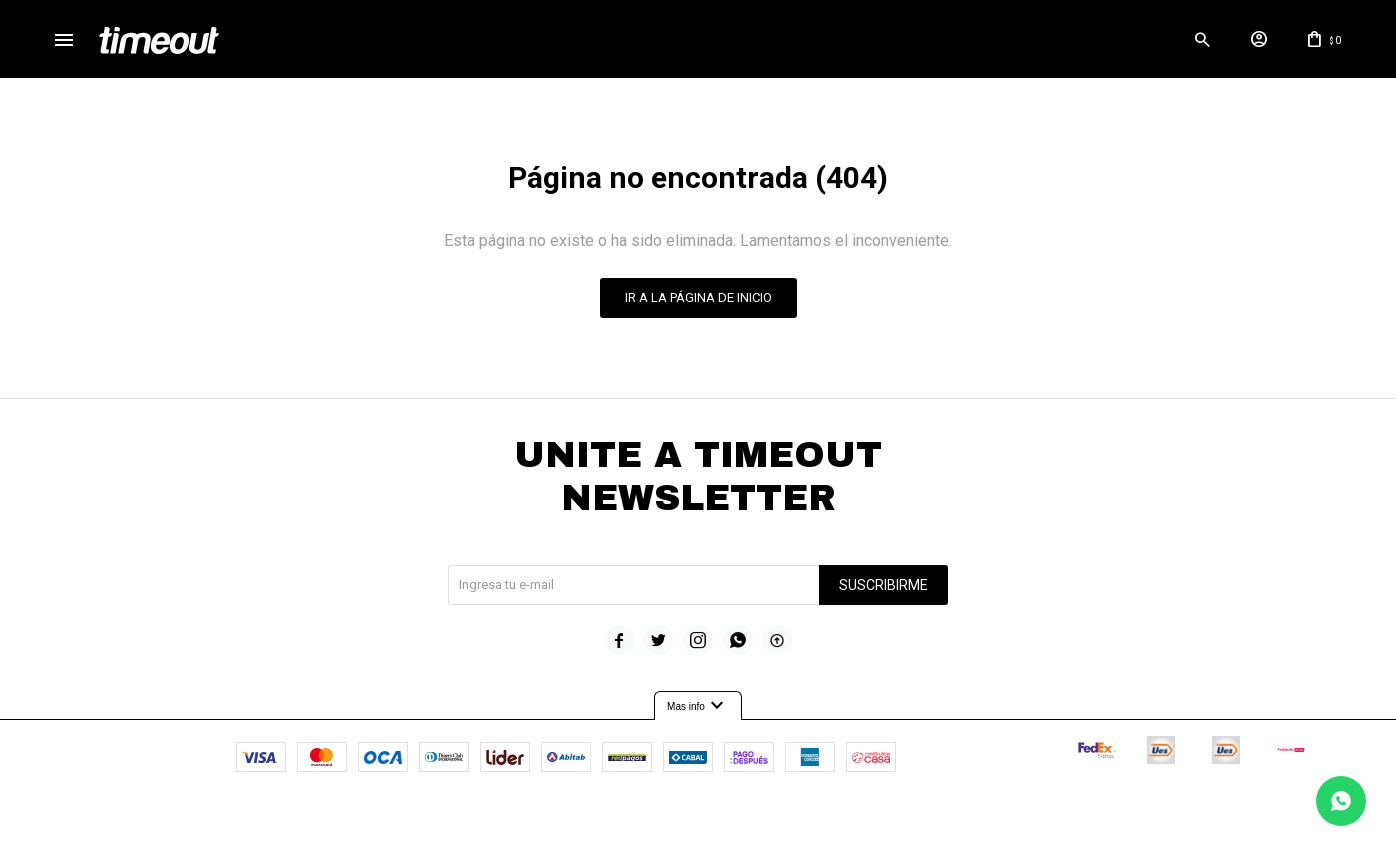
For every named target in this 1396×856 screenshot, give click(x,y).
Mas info (698, 718)
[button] (1144, 45)
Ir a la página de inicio (698, 309)
